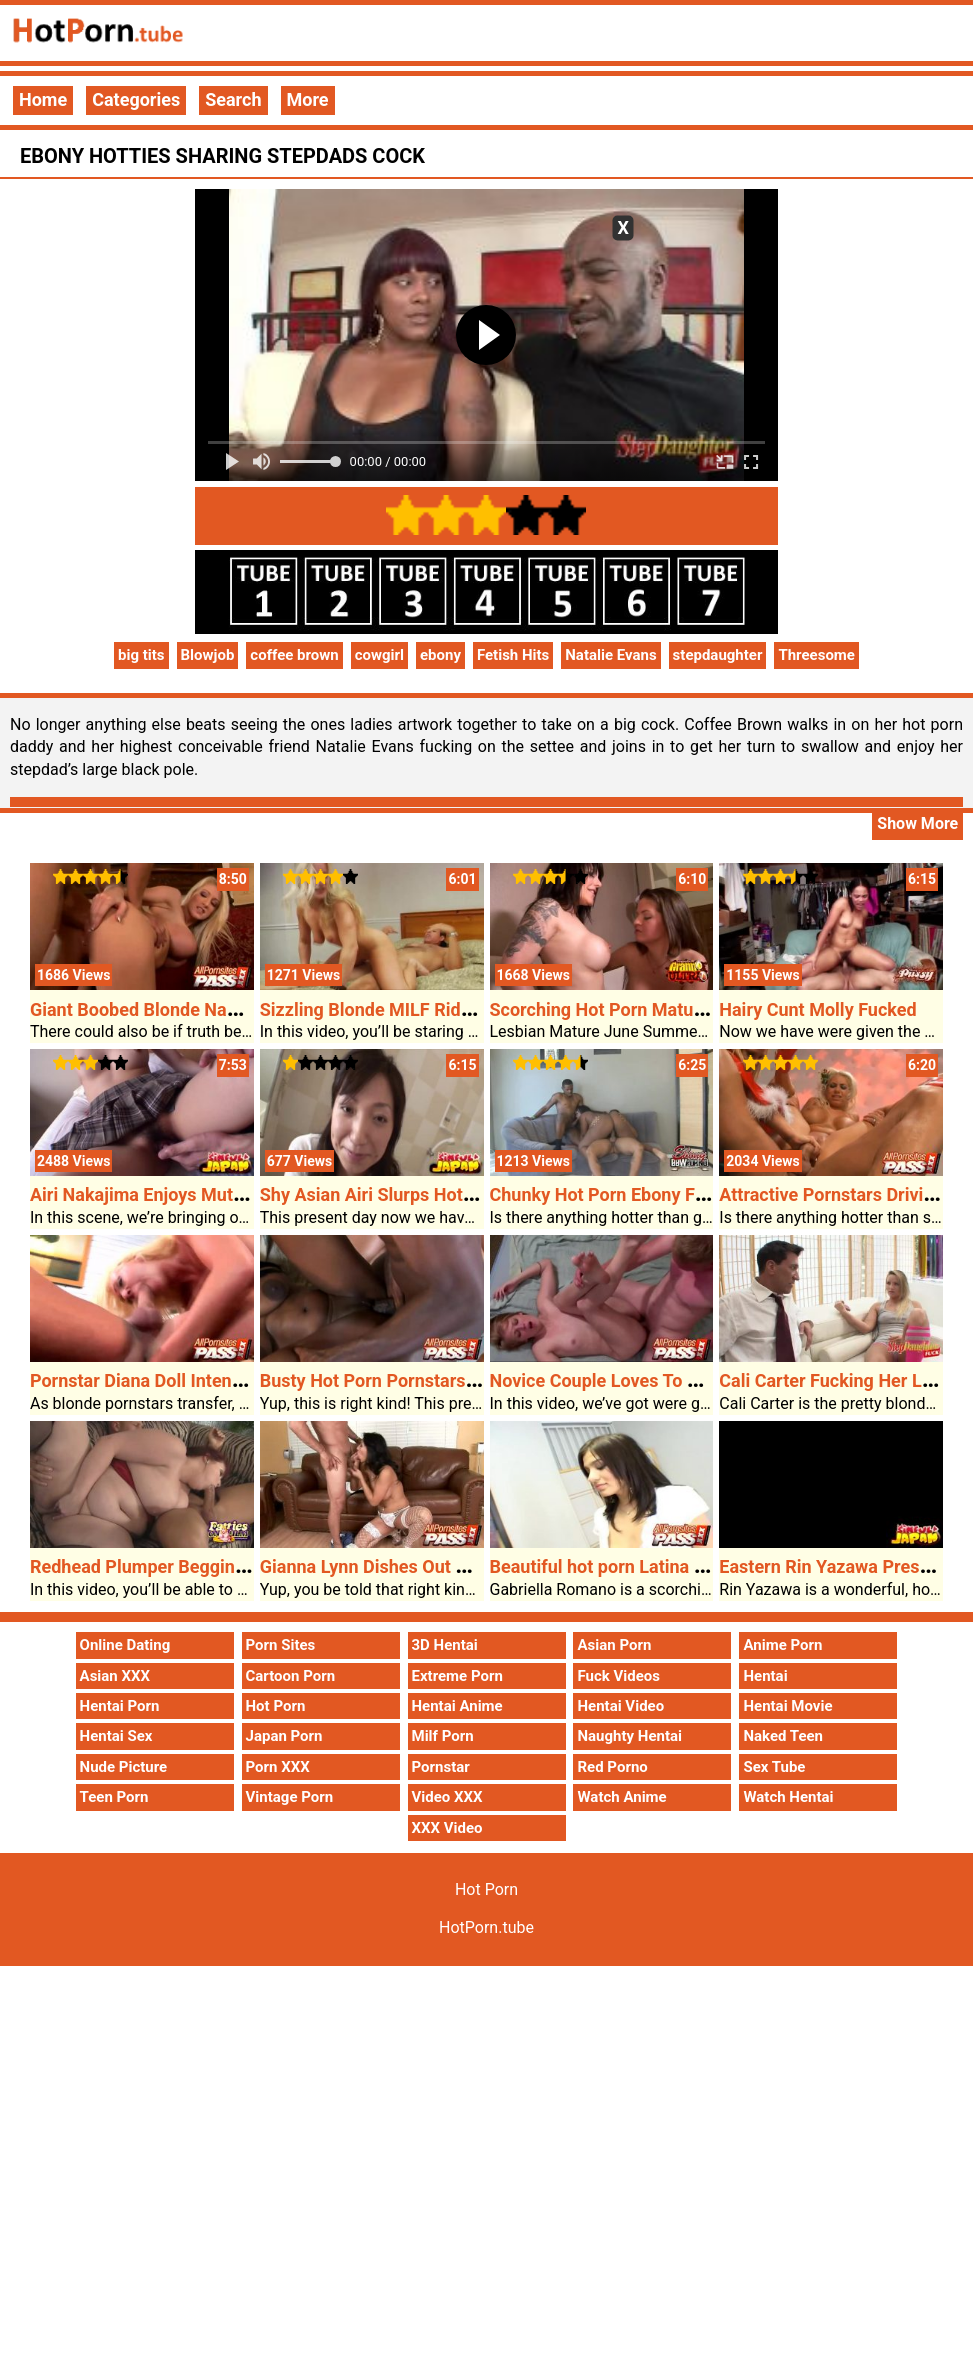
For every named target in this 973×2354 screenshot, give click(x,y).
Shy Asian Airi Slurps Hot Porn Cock (405, 1194)
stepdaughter (718, 655)
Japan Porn (284, 1736)
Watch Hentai (788, 1797)
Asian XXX (115, 1676)
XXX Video (447, 1828)
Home (43, 99)
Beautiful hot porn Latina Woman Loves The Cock (689, 1566)
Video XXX (447, 1797)
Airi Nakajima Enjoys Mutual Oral (162, 1194)
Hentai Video (620, 1706)
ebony (440, 655)
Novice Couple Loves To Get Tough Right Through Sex (706, 1380)
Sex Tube (774, 1767)
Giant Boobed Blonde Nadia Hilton (167, 1009)
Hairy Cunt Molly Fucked (817, 1009)
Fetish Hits (513, 655)
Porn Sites (281, 1645)
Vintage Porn (290, 1797)
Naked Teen (783, 1736)
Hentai (765, 1676)
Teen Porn (114, 1797)
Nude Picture (124, 1767)
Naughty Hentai (629, 1736)
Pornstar (441, 1767)
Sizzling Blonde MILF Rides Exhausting (417, 1009)
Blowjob (208, 655)
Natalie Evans (610, 655)
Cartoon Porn (291, 1676)
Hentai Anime (457, 1706)
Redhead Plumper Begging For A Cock (184, 1566)
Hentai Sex (116, 1736)
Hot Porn (276, 1706)
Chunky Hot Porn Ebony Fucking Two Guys (661, 1194)
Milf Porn (443, 1736)
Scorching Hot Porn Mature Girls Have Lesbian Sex (695, 1009)
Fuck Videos (618, 1676)
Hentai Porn (120, 1706)
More (308, 99)
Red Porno (612, 1767)
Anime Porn (782, 1645)
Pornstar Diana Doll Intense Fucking (174, 1380)
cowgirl (379, 655)
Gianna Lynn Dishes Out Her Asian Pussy (424, 1566)
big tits (141, 655)
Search (233, 99)
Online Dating (125, 1645)
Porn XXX (278, 1767)
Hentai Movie (787, 1706)
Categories (136, 99)
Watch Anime (621, 1797)
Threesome (816, 655)
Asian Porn (614, 1645)
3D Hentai (445, 1645)
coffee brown (294, 655)
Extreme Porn (457, 1676)
